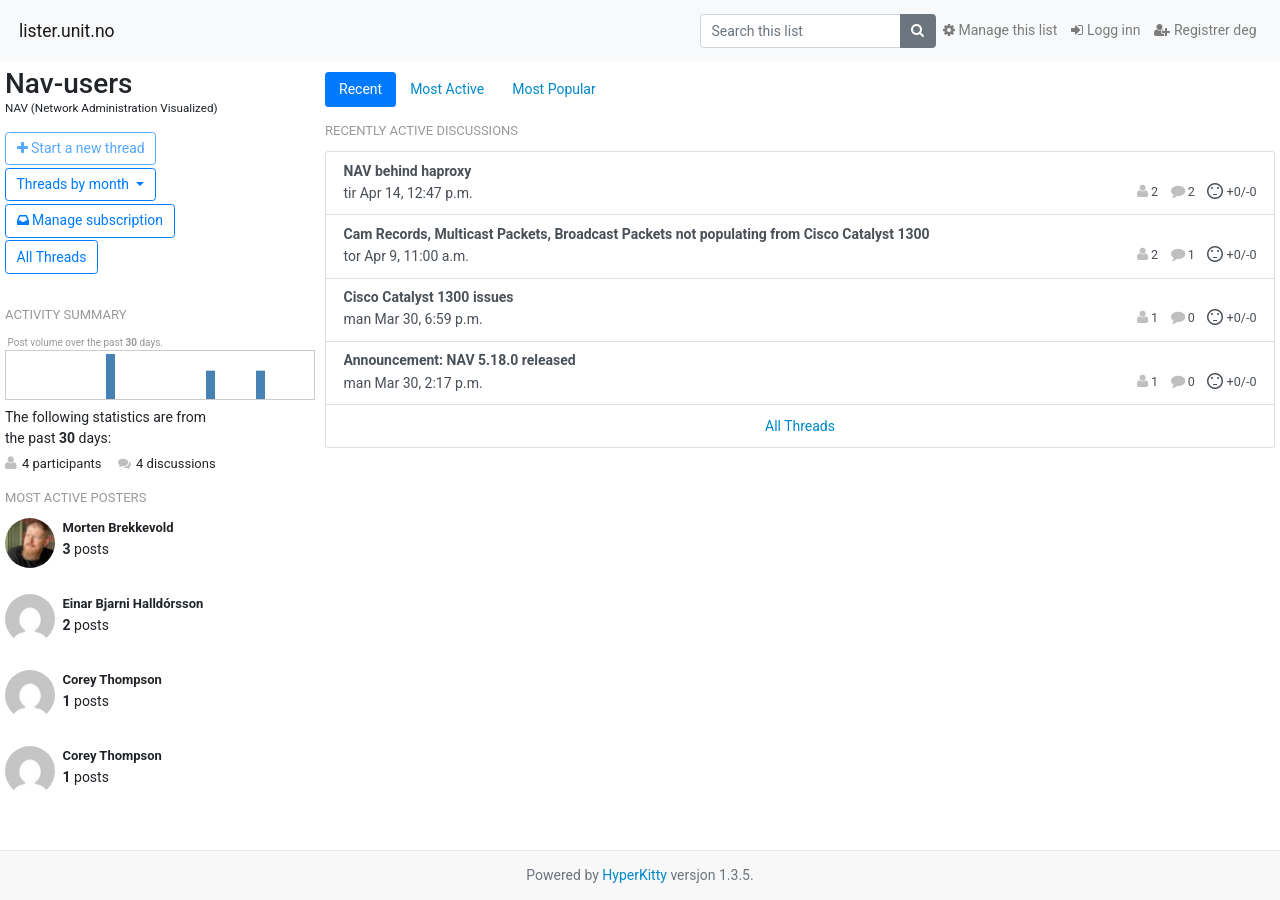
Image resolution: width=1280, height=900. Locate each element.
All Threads (52, 257)
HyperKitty (634, 875)
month (75, 184)
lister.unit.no (67, 31)
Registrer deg (1205, 30)
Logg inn (1105, 30)
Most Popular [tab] (554, 89)
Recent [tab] (360, 89)
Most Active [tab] (447, 89)
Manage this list (1000, 30)
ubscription (90, 220)
